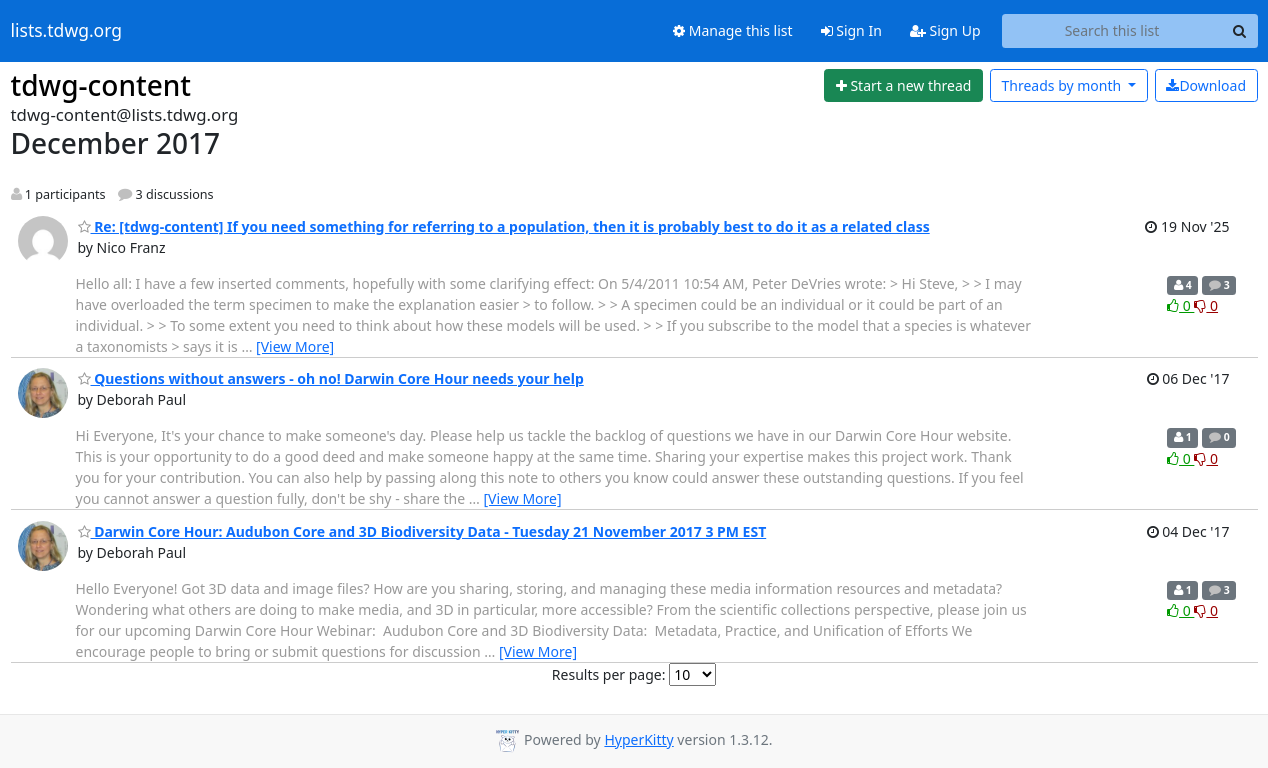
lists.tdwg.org (67, 31)
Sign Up (945, 30)
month (1062, 85)
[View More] (295, 346)
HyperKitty (638, 739)
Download (1206, 85)
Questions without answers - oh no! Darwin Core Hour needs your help (331, 378)
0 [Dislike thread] (1206, 305)
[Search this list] (1112, 31)
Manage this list (733, 30)
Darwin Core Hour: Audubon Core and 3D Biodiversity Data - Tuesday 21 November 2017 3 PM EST (422, 531)
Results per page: (609, 674)
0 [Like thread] (1180, 305)
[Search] (1240, 31)
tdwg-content (101, 85)
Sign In (851, 30)
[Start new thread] (903, 86)
